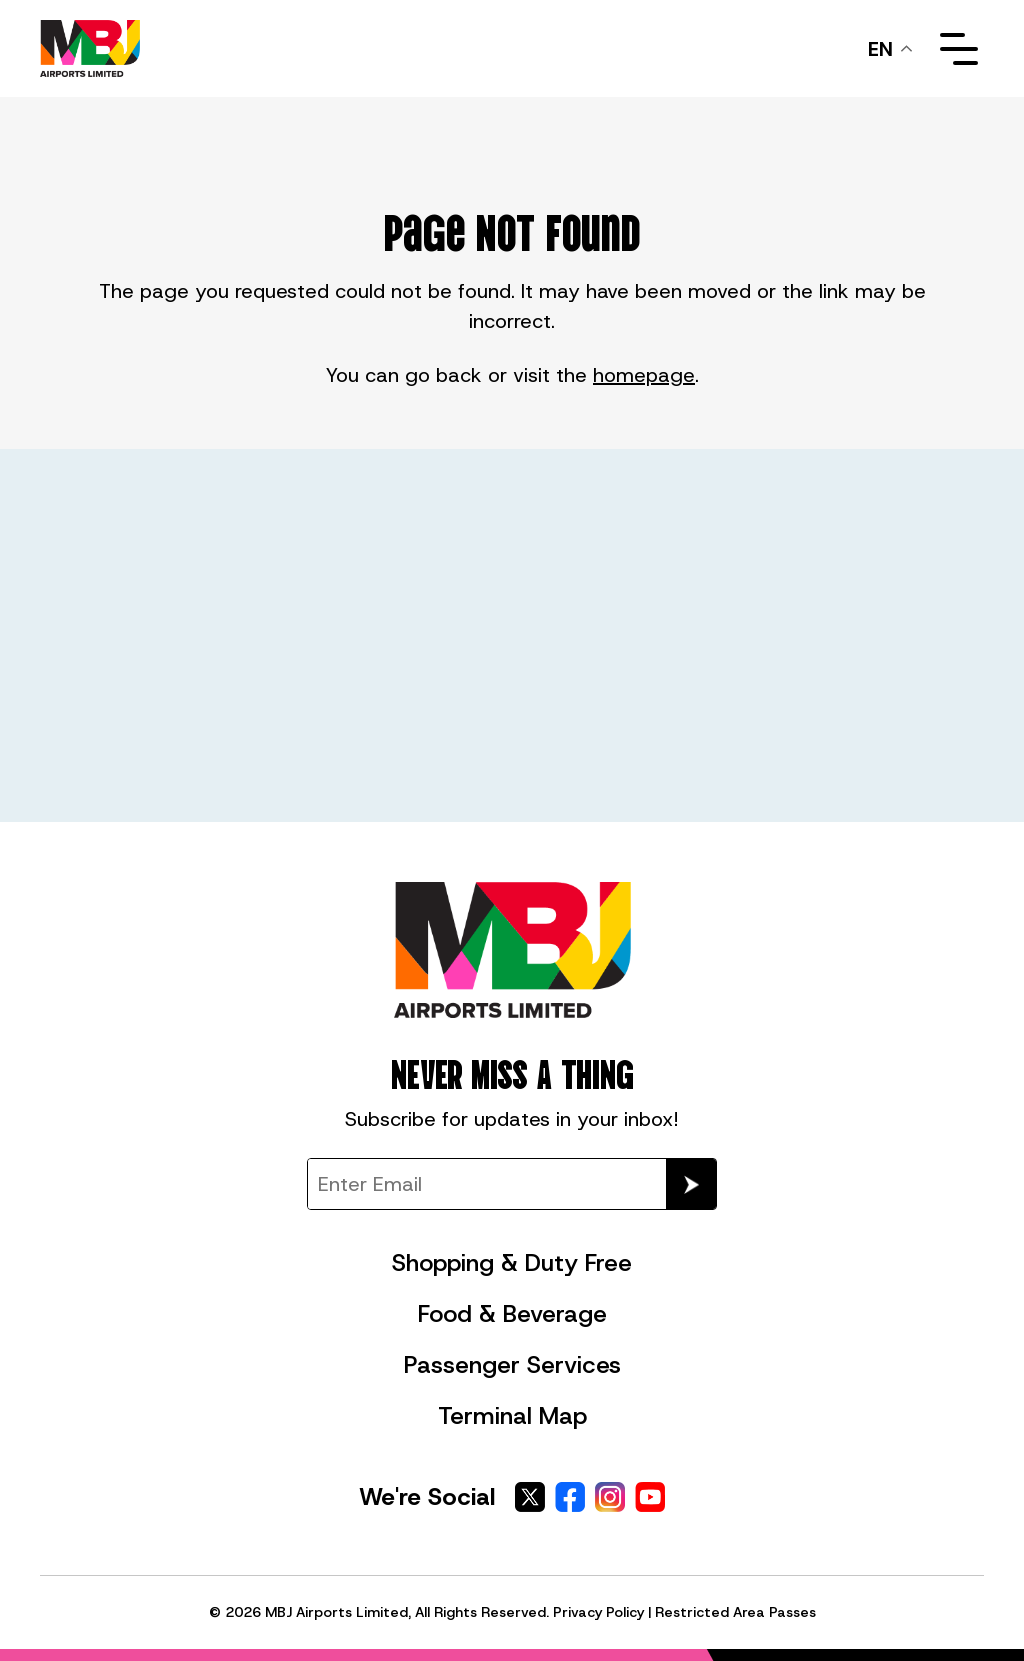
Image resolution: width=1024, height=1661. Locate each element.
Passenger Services (512, 1365)
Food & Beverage (512, 1314)
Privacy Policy (598, 1612)
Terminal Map (512, 1416)
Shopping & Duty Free (512, 1263)
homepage (644, 375)
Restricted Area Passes (735, 1612)
